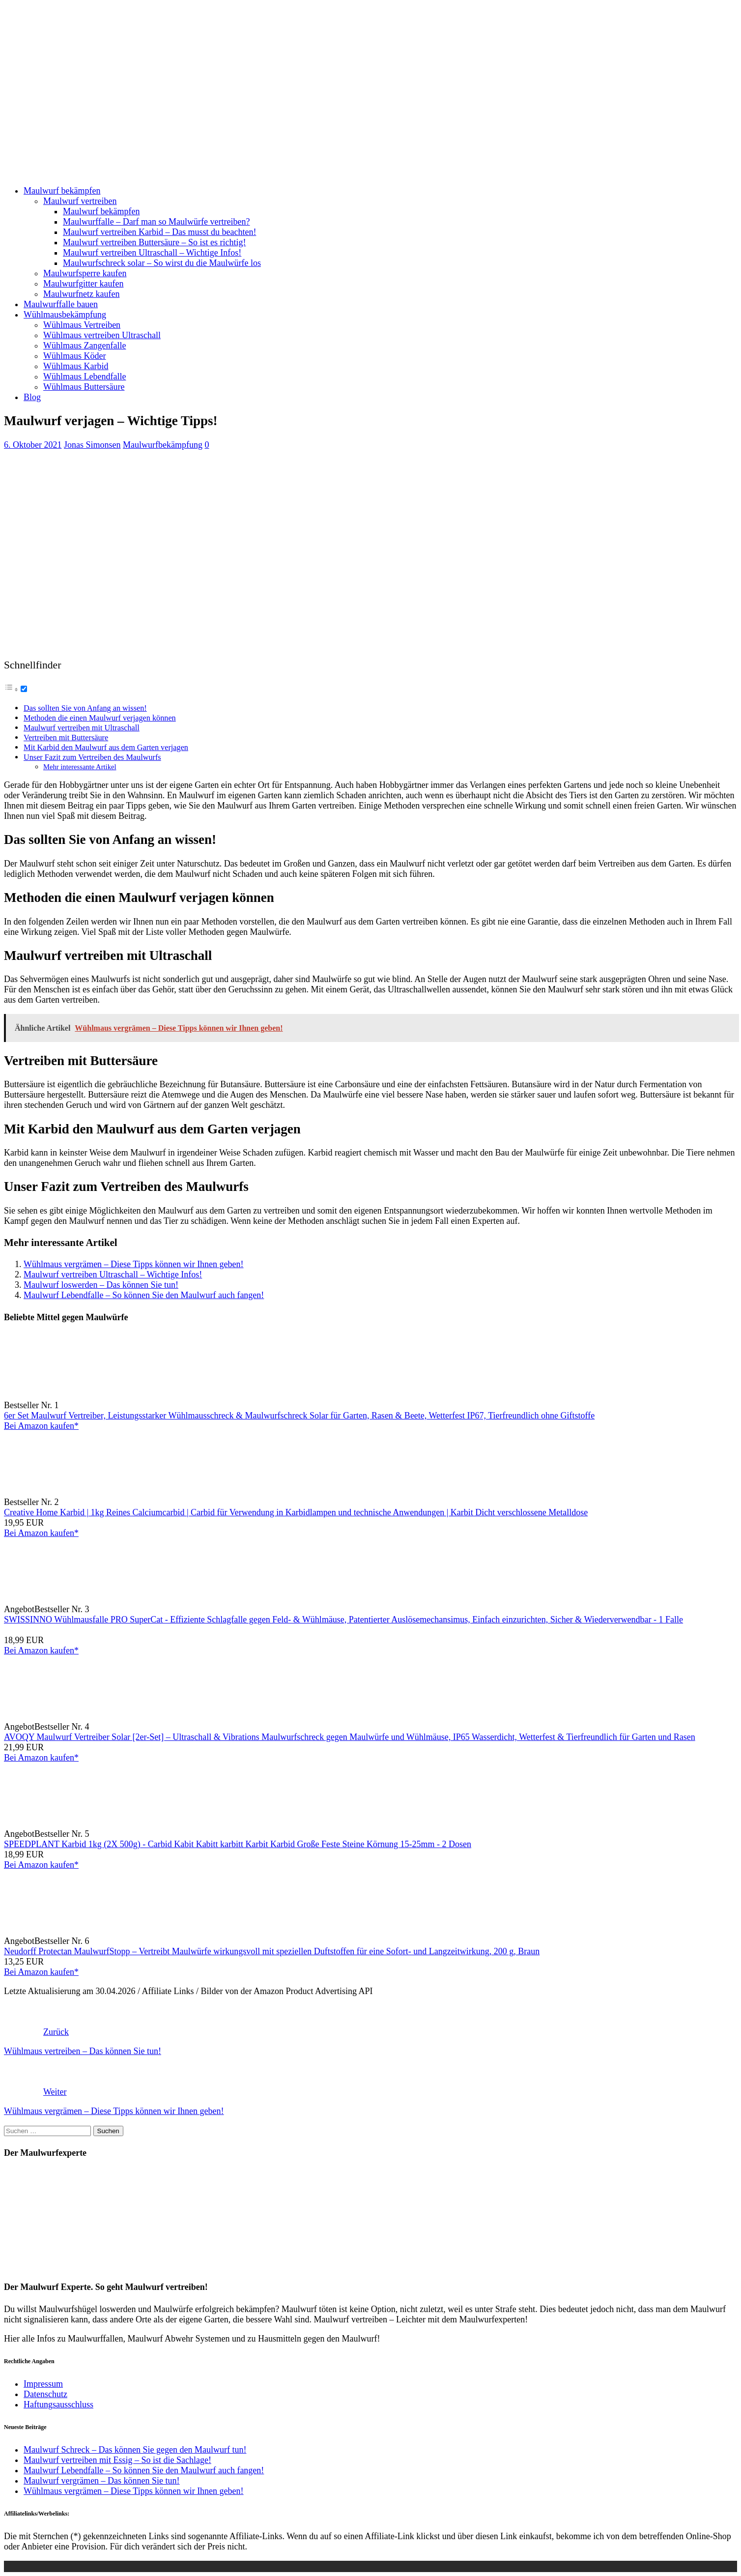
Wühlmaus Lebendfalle (84, 376)
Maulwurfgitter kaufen (83, 284)
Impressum (43, 2384)
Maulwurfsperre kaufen (84, 273)
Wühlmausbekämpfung (65, 314)
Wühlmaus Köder (74, 356)
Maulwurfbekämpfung (162, 445)
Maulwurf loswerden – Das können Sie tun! (101, 1285)
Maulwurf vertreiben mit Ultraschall (82, 728)
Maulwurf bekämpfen (62, 191)
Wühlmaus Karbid (75, 366)
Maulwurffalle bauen (61, 304)
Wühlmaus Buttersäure (83, 387)
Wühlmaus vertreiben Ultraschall (102, 335)
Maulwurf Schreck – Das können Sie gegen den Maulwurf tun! (135, 2450)
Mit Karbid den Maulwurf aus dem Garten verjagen (106, 747)
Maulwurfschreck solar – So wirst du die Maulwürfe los (162, 263)
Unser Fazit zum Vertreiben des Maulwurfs (92, 757)
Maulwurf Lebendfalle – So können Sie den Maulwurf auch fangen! (144, 1295)
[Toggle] (24, 689)
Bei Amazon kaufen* (41, 1426)
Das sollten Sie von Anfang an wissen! (85, 708)
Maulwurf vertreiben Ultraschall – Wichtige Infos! (152, 253)
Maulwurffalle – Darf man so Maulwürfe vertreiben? (156, 222)
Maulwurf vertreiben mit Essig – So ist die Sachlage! (117, 2460)
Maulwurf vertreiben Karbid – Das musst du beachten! (159, 232)
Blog (32, 397)
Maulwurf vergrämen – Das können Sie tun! (102, 2481)
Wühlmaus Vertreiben (81, 325)
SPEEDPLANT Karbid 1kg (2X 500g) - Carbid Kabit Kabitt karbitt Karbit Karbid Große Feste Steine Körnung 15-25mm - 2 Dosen (237, 1844)
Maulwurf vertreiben (79, 201)
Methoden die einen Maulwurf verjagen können (100, 718)
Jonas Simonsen (92, 445)
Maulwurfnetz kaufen (81, 294)
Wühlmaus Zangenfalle (84, 345)
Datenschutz (45, 2394)
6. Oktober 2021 (32, 445)
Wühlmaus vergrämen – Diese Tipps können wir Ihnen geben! (134, 1264)
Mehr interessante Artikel (79, 767)
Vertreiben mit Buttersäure (66, 737)
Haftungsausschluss (58, 2404)
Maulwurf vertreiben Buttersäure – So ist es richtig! (154, 242)
